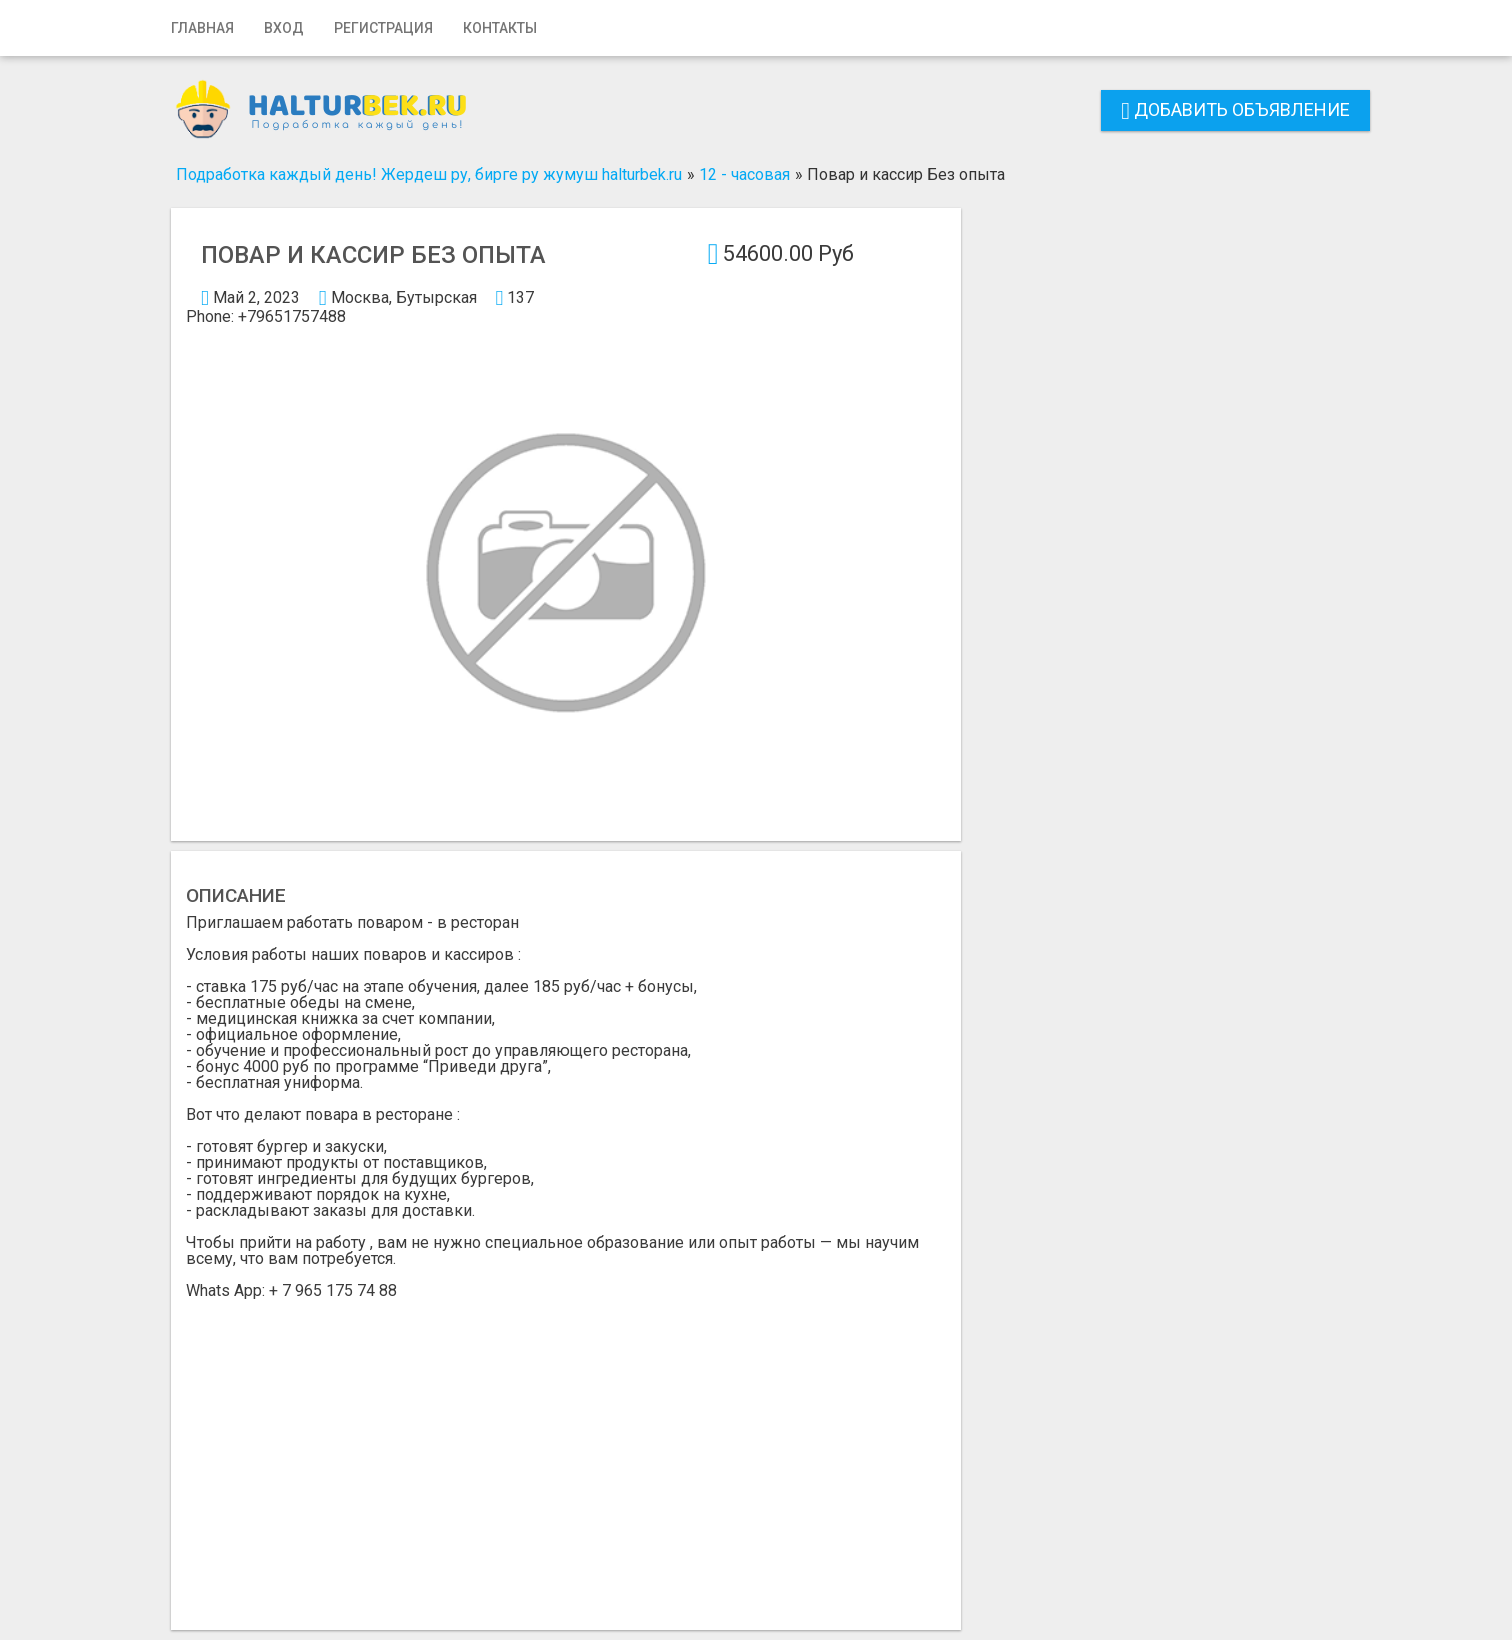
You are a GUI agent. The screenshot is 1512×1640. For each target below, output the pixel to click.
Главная (202, 28)
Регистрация (383, 28)
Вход (284, 28)
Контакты (500, 28)
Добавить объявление (1235, 109)
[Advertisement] (566, 1449)
